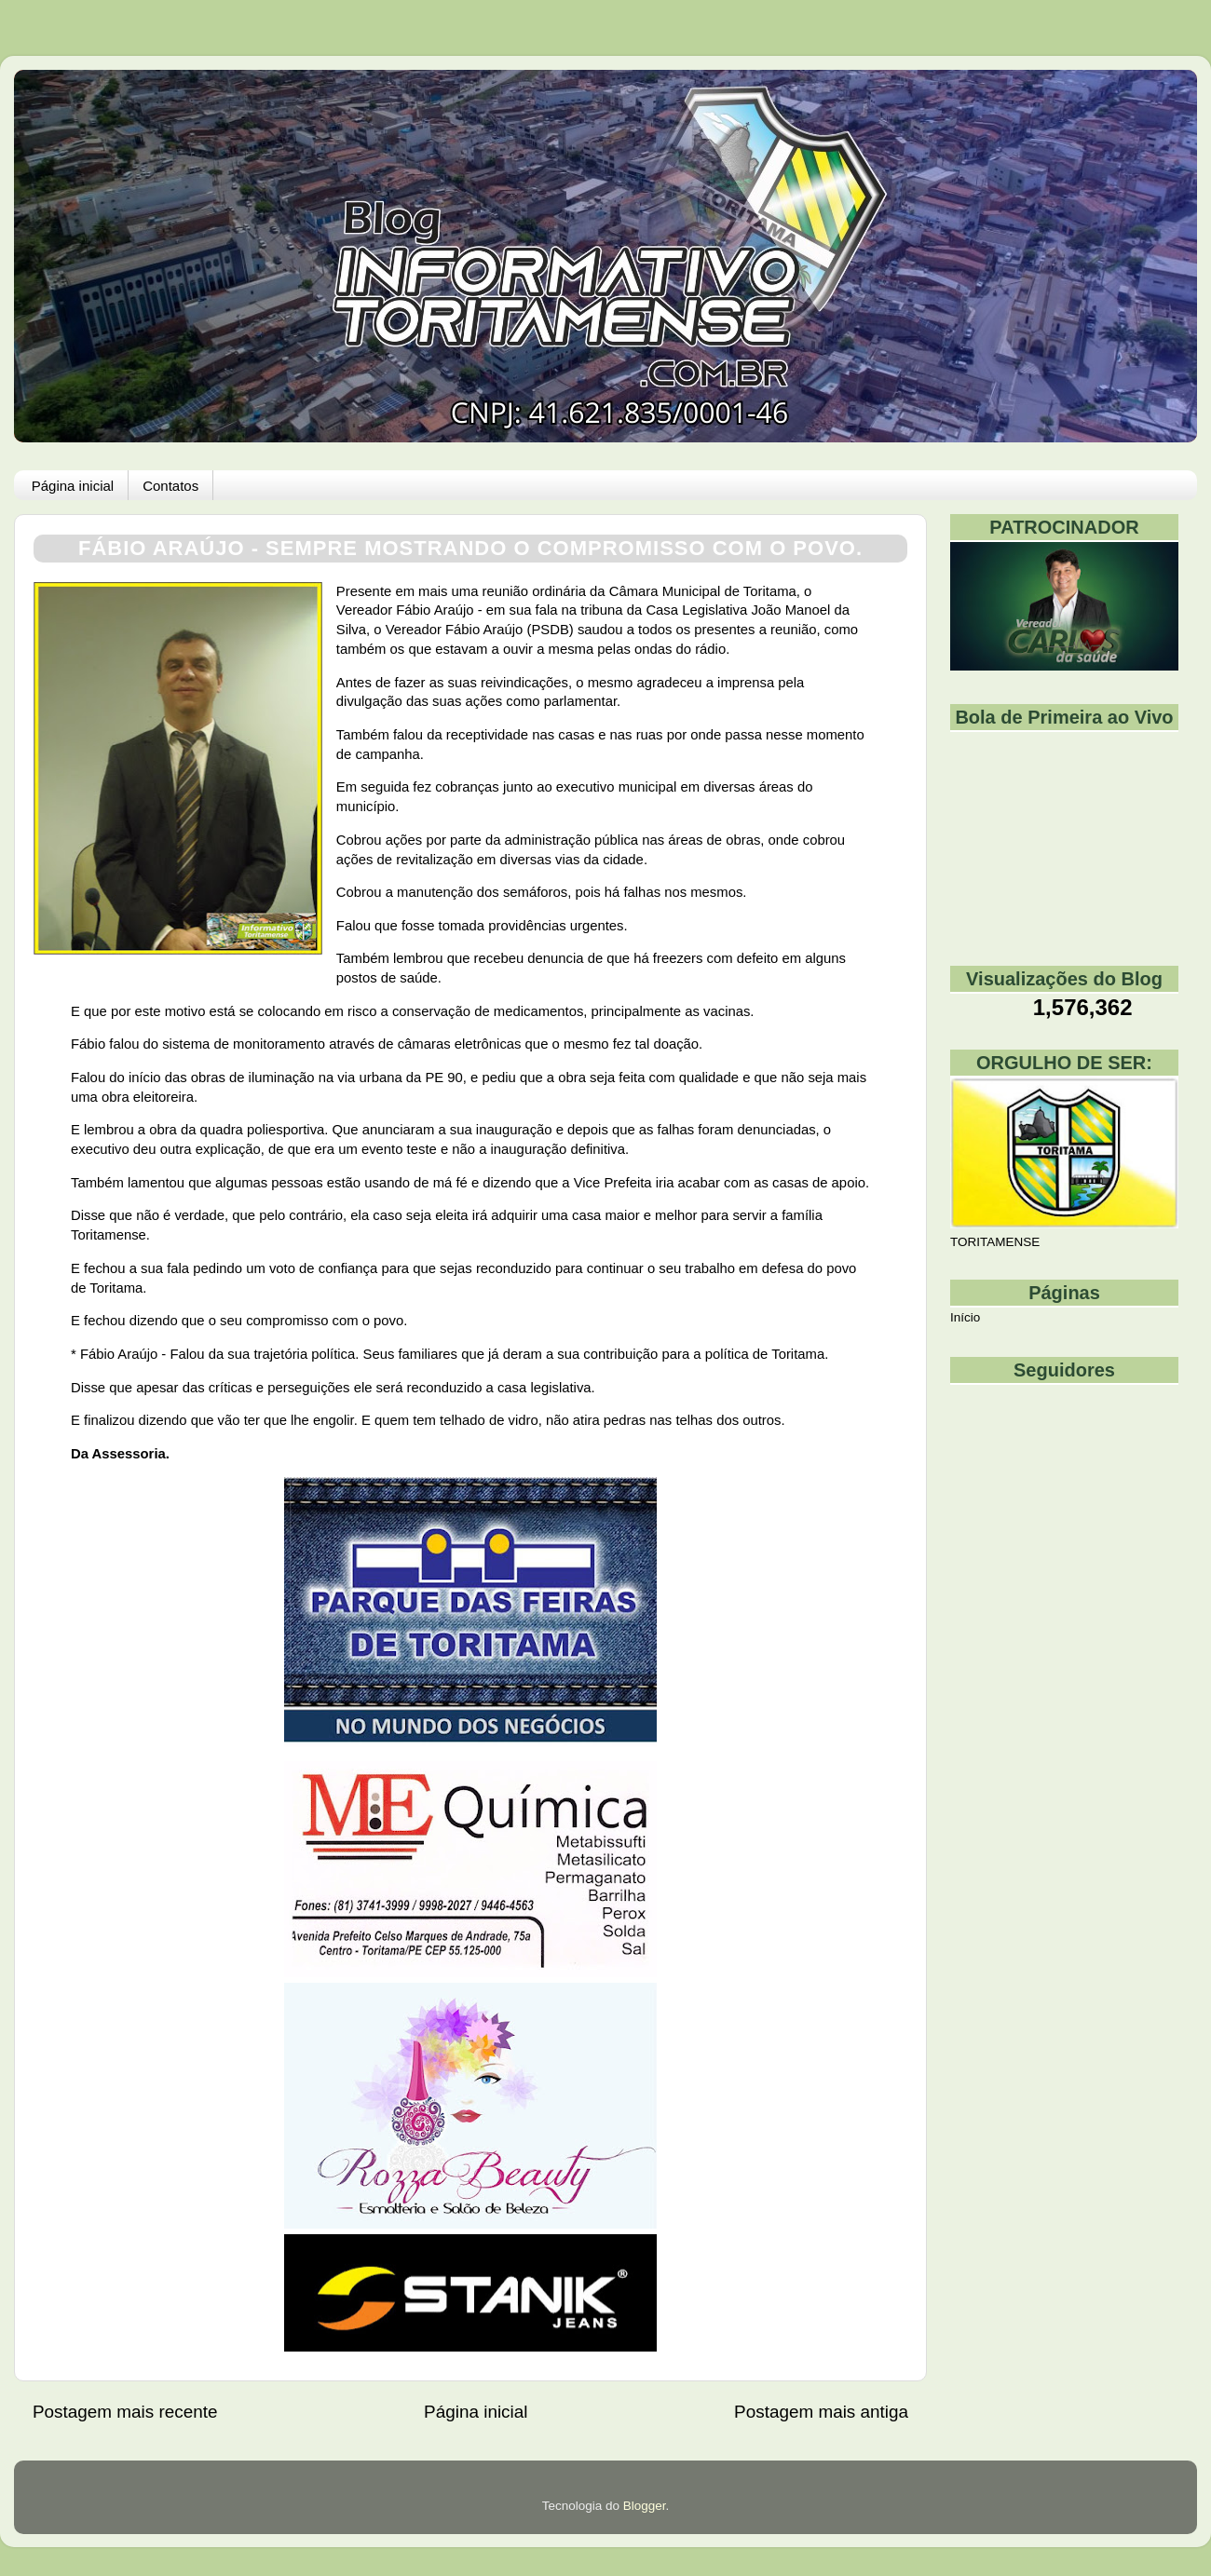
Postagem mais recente (125, 2411)
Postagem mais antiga (821, 2411)
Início (965, 1317)
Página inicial (73, 486)
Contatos (170, 486)
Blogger (644, 2506)
